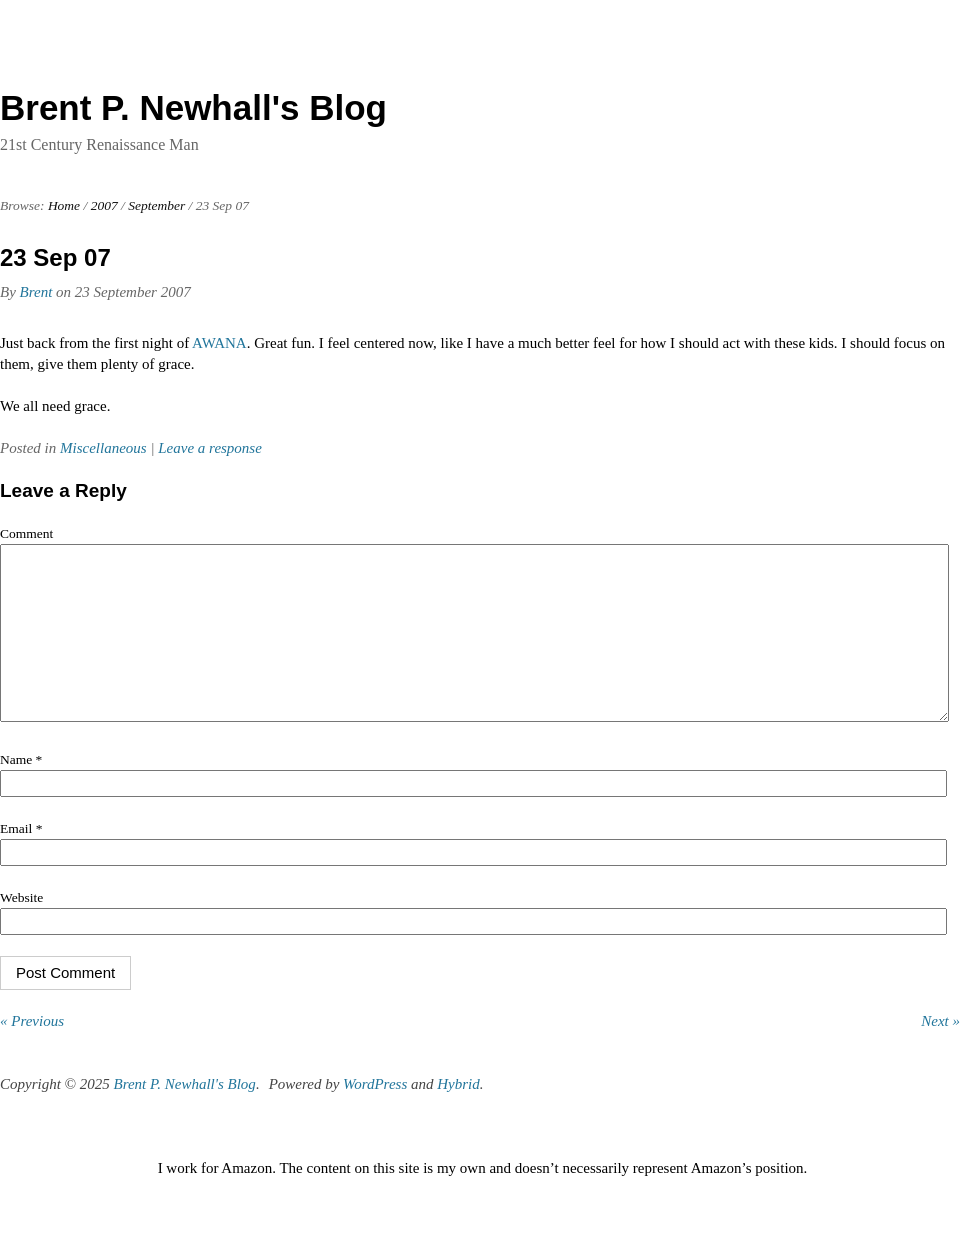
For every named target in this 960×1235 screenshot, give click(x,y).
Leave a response (210, 448)
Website (21, 927)
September (156, 205)
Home (64, 205)
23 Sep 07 (55, 257)
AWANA (219, 343)
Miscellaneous (103, 448)
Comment (26, 533)
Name (21, 789)
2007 (104, 205)
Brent (36, 292)
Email (21, 858)
